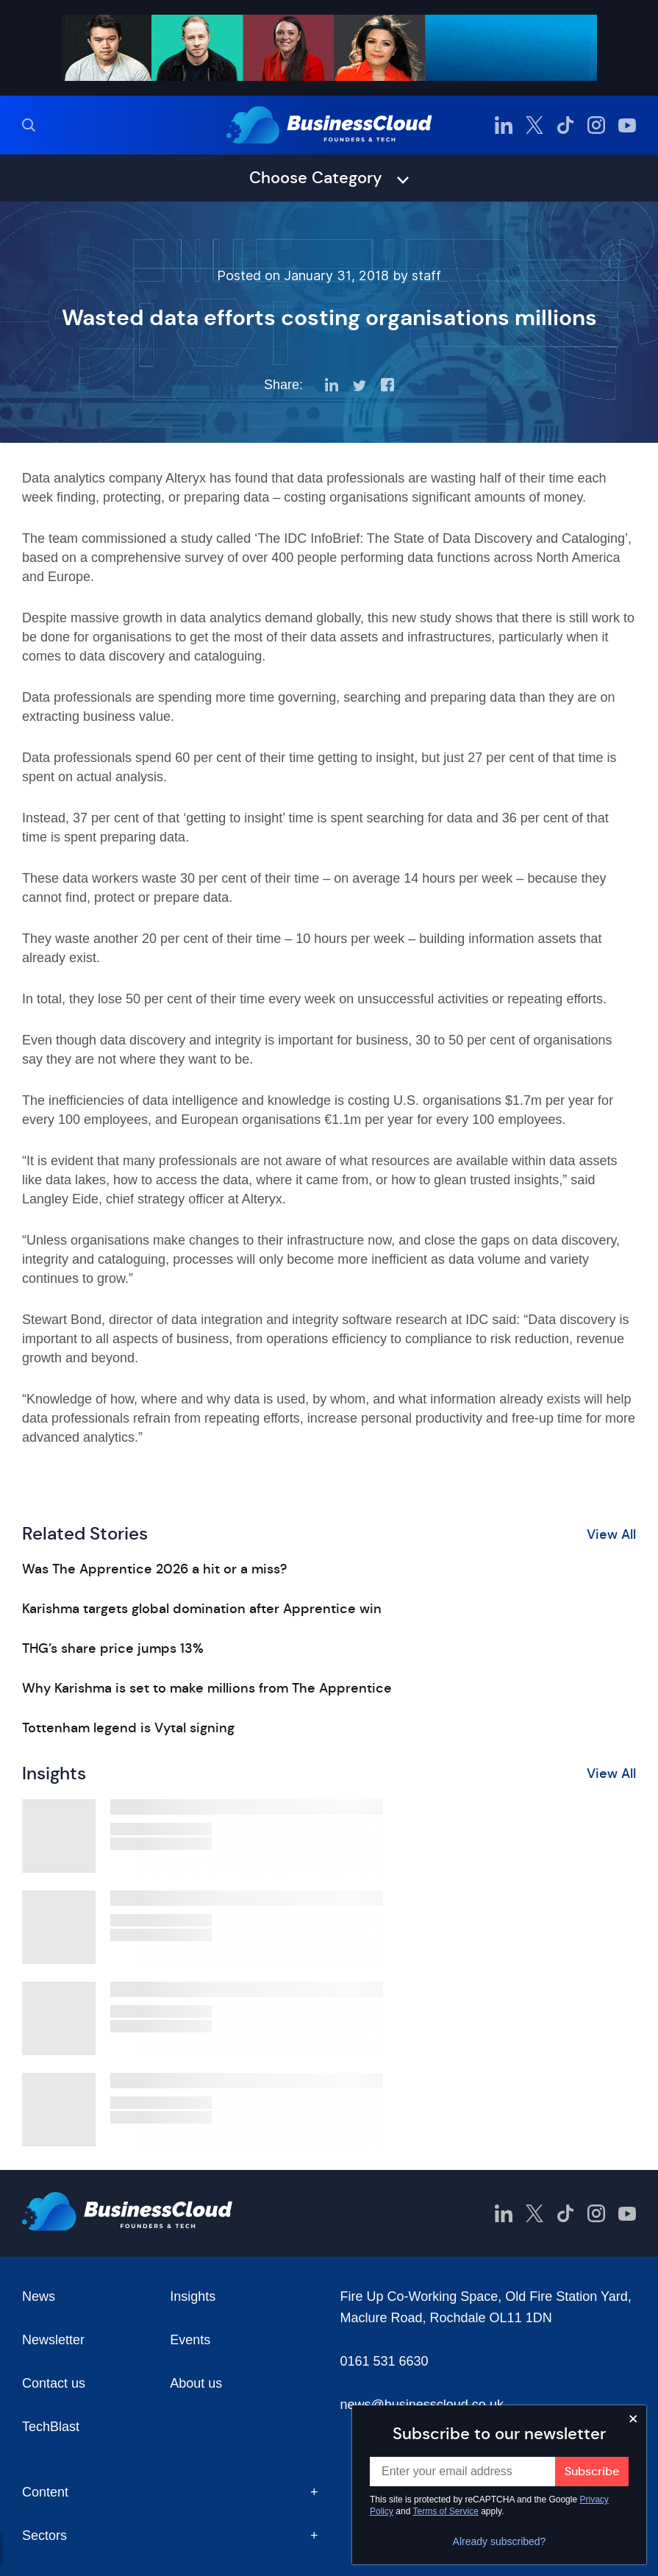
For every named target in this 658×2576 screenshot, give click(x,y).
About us (196, 2383)
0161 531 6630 (384, 2361)
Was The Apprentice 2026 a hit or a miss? (154, 1569)
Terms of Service (446, 2511)
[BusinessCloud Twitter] (534, 125)
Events (190, 2340)
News (38, 2296)
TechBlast (50, 2426)
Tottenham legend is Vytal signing (128, 1728)
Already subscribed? (499, 2541)
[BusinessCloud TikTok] (565, 125)
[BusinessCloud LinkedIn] (503, 125)
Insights (192, 2296)
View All (611, 1534)
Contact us (53, 2383)
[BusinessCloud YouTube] (627, 125)
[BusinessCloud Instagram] (596, 125)
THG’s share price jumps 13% (113, 1648)
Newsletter (53, 2340)
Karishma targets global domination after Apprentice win (202, 1609)
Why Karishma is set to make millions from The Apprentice (207, 1688)
